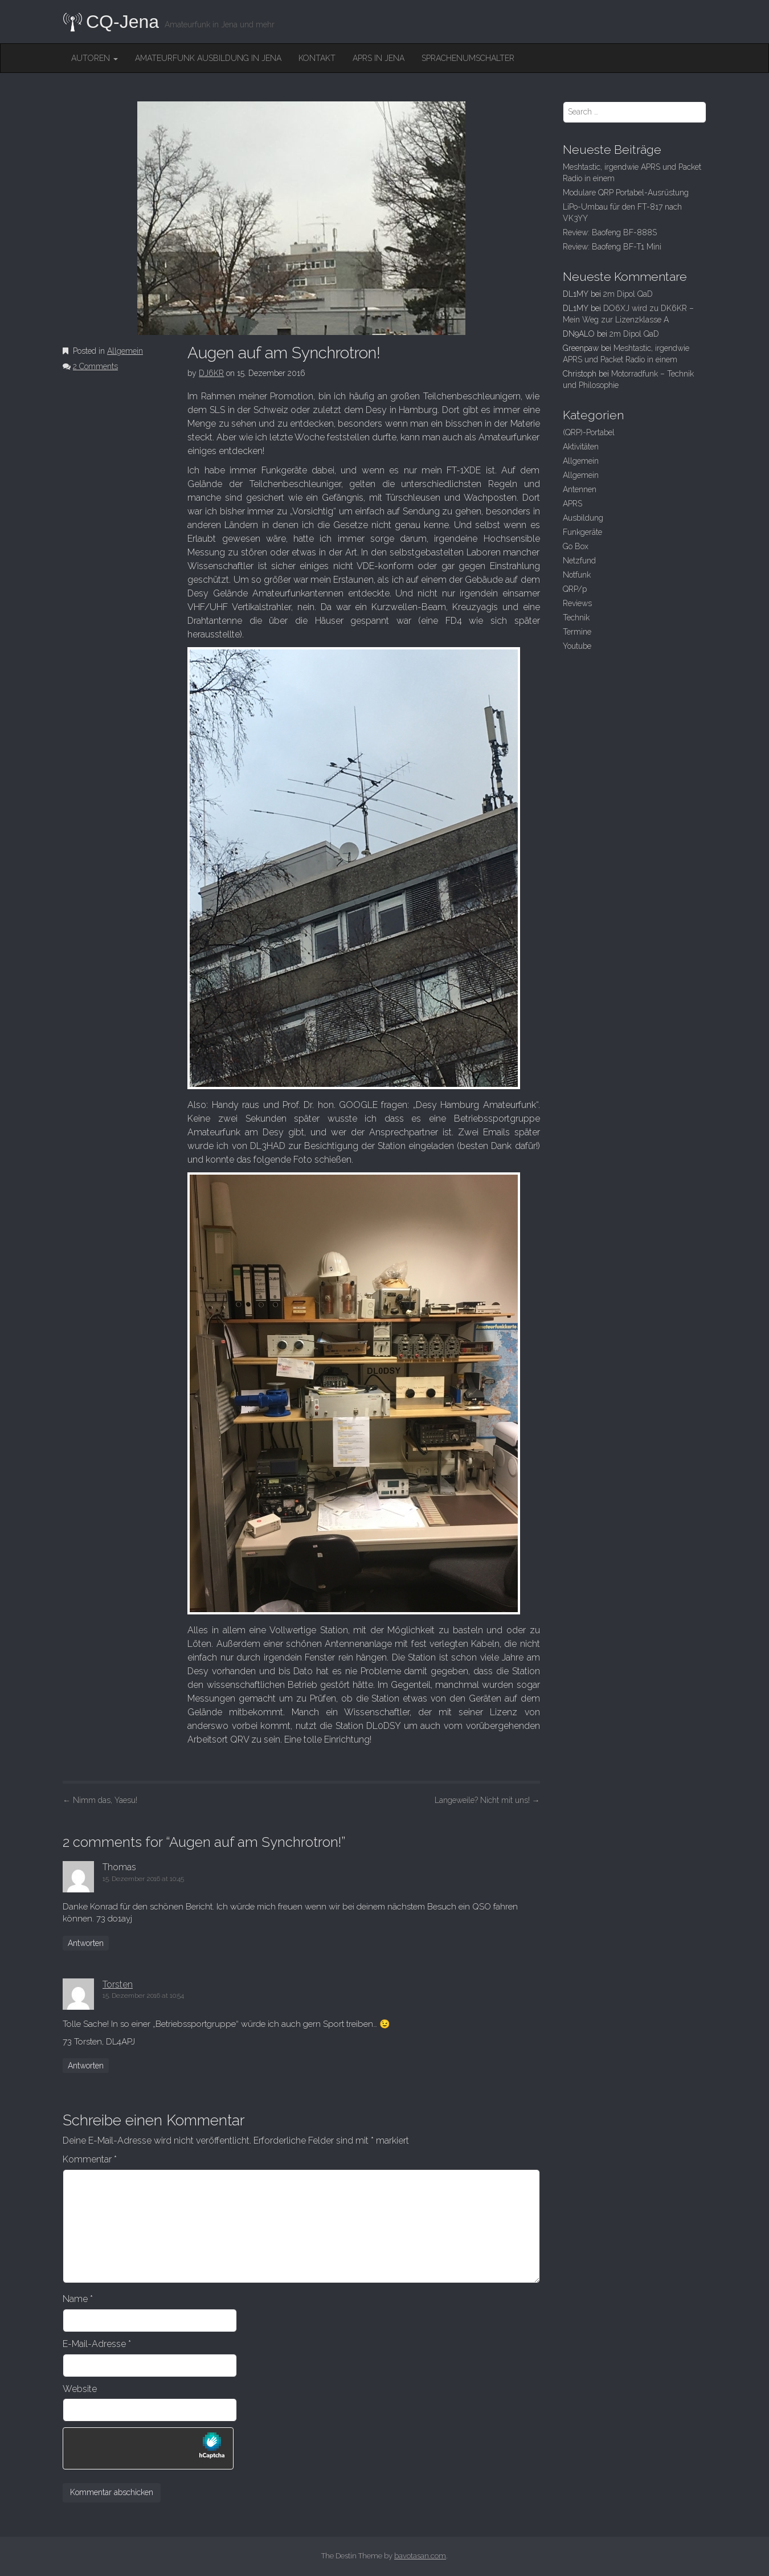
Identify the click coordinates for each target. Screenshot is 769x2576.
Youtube (577, 646)
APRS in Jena (378, 58)
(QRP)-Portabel (589, 432)
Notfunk (577, 574)
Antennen (579, 489)
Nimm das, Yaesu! (100, 1800)
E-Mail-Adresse (97, 2343)
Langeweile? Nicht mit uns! (487, 1800)
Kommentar (90, 2159)
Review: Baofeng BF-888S (610, 232)
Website (80, 2388)
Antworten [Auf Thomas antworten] (86, 1943)
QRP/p (575, 589)
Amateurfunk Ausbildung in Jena (208, 58)
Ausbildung (583, 517)
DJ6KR (211, 373)
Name (78, 2298)
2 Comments (95, 366)
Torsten (118, 1984)
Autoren (94, 58)
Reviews (577, 603)
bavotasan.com (420, 2556)
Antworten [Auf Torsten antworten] (86, 2065)
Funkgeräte (582, 532)
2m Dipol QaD (628, 294)
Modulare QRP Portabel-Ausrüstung (626, 192)
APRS (572, 503)
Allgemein (125, 350)
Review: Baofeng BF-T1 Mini (612, 246)
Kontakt (317, 58)
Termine (577, 631)
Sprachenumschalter (468, 58)
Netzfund (579, 560)
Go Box (575, 546)
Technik (576, 617)
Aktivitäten (581, 446)
